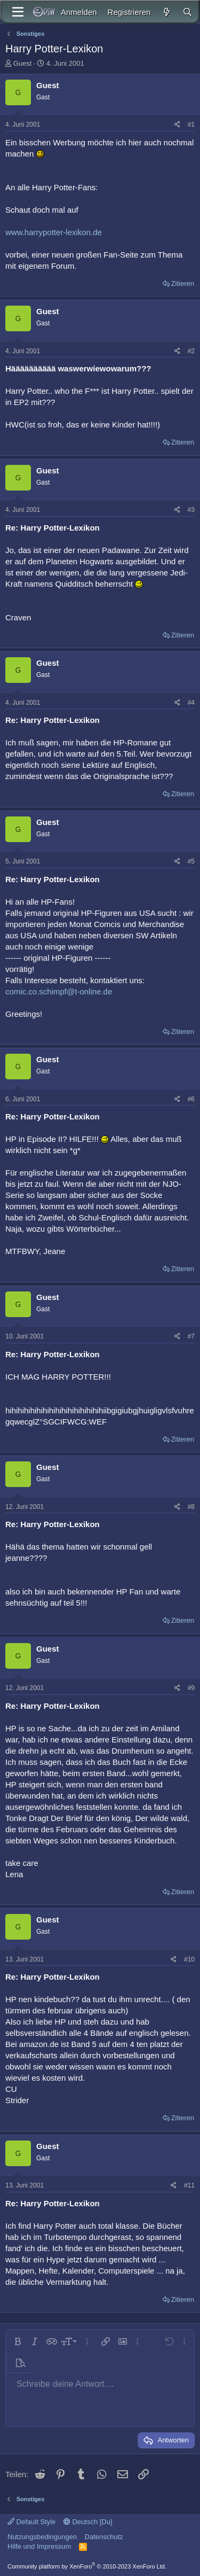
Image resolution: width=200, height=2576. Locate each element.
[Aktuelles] (166, 12)
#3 (191, 509)
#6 (191, 1099)
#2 (191, 351)
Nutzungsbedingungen (42, 2537)
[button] (18, 2341)
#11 (189, 2185)
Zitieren (182, 283)
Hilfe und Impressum (39, 2546)
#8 (191, 1507)
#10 (189, 1959)
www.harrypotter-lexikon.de (53, 232)
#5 (191, 861)
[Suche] (187, 12)
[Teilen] (177, 125)
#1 (191, 124)
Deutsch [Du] (88, 2522)
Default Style (31, 2522)
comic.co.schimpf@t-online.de (58, 991)
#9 (191, 1688)
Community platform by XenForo (86, 2566)
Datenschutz (104, 2537)
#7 (191, 1336)
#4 (191, 702)
